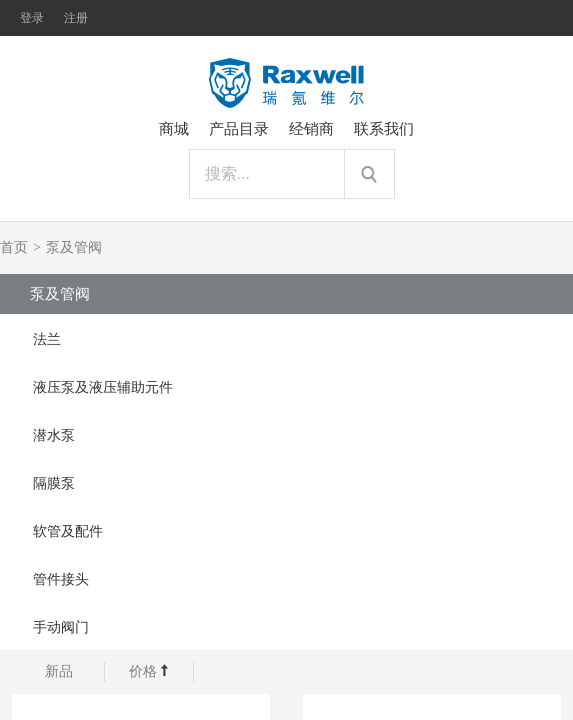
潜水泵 (54, 435)
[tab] (286, 338)
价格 (149, 671)
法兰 (47, 339)
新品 (59, 671)
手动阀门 (61, 627)
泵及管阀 (74, 247)
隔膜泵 (54, 483)
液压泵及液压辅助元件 (103, 387)
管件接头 (61, 579)
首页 (14, 247)
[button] (286, 338)
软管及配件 (68, 531)
